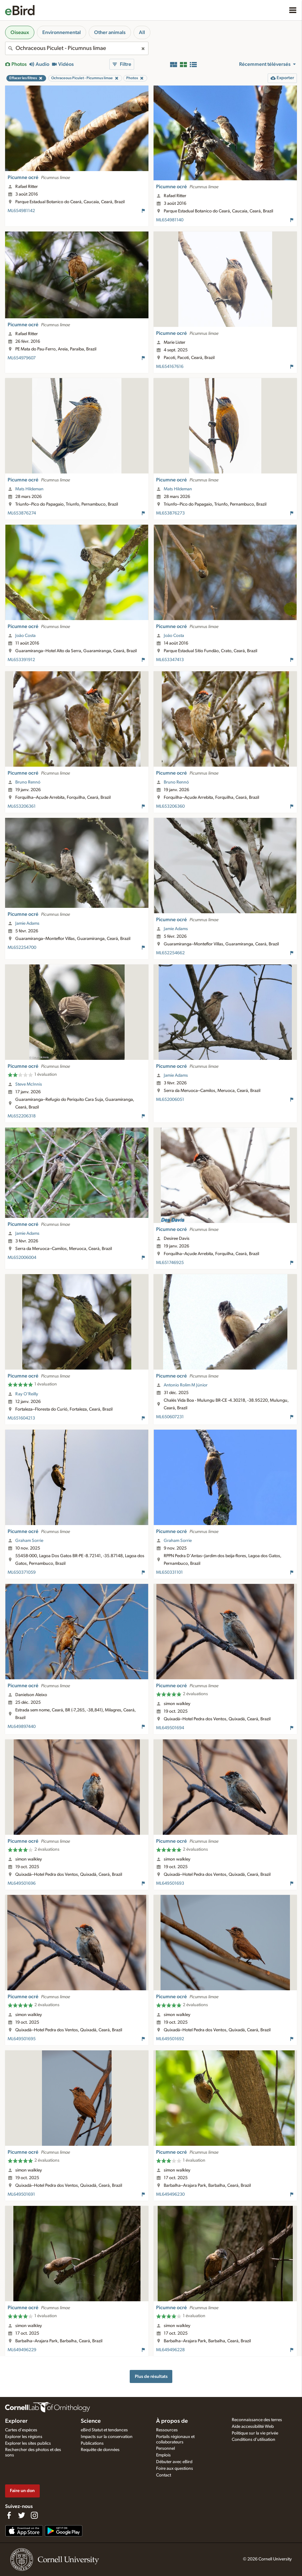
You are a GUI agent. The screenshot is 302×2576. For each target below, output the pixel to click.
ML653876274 (22, 513)
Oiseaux (19, 32)
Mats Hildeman (29, 489)
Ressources (167, 2430)
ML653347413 (170, 660)
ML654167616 (169, 366)
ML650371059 (22, 1572)
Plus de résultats (151, 2376)
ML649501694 (170, 1728)
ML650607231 (170, 1417)
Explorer (16, 2421)
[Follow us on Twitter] (21, 2515)
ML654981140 (169, 220)
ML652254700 (22, 947)
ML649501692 (170, 2039)
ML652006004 (22, 1257)
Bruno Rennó (27, 782)
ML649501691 (21, 2194)
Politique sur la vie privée (255, 2433)
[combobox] (77, 48)
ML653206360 (170, 806)
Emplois (163, 2455)
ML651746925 (170, 1262)
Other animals (110, 32)
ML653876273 (170, 513)
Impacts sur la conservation (107, 2436)
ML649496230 (170, 2194)
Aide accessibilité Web (253, 2426)
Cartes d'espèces (21, 2430)
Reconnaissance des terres (257, 2420)
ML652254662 (170, 953)
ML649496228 (170, 2350)
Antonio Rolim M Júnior (186, 1385)
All (142, 32)
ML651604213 (21, 1418)
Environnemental (61, 32)
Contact (163, 2475)
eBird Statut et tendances (104, 2430)
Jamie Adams (27, 923)
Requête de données (100, 2450)
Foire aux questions (174, 2468)
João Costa (25, 635)
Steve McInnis (28, 1084)
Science (91, 2421)
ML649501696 (22, 1883)
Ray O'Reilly (26, 1394)
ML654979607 (22, 358)
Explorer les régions (23, 2436)
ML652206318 (22, 1116)
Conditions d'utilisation (253, 2439)
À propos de (172, 2421)
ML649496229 (22, 2350)
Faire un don (22, 2490)
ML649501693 (170, 1883)
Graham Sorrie (29, 1540)
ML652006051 (170, 1099)
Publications (92, 2443)
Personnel (165, 2448)
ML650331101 (169, 1572)
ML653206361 (22, 806)
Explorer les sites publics (28, 2443)
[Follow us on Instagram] (34, 2515)
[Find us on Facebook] (9, 2515)
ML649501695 (22, 2039)
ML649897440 (22, 1726)
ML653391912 (21, 660)
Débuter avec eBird (174, 2462)
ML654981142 (21, 211)
